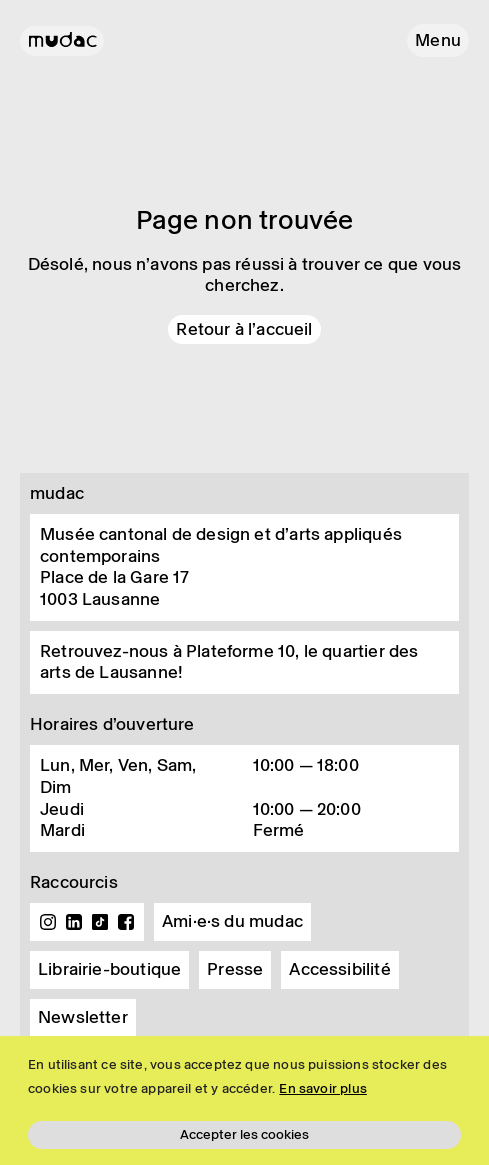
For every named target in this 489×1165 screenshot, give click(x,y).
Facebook (126, 922)
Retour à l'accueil (244, 329)
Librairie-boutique (109, 969)
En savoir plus (323, 1088)
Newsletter (83, 1017)
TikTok (100, 922)
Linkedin (74, 922)
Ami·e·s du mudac (232, 921)
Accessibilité (339, 969)
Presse (235, 969)
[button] (438, 40)
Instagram (48, 922)
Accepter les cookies (244, 1134)
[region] (244, 1100)
